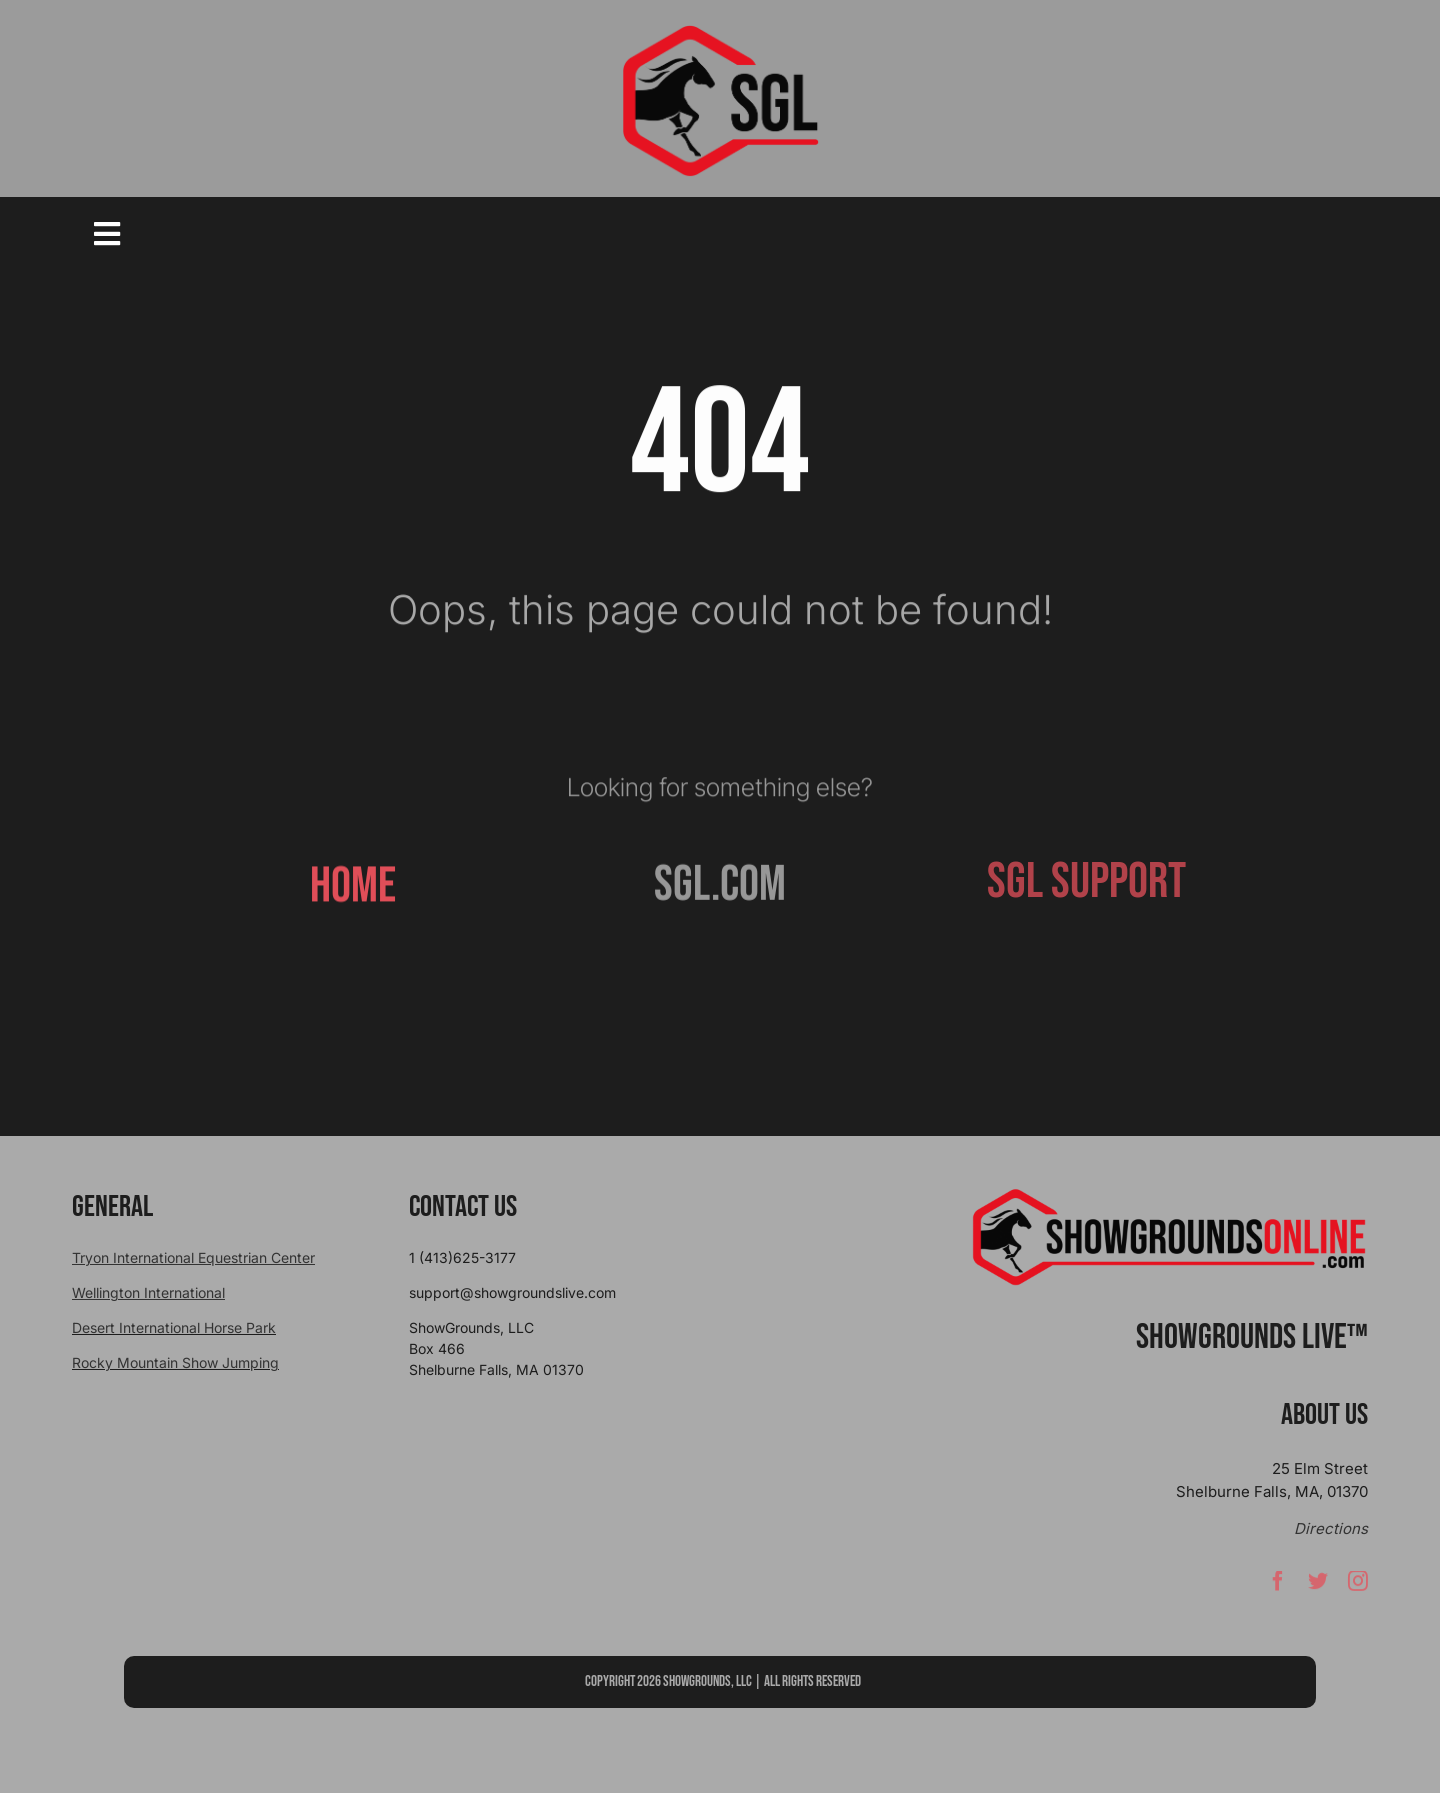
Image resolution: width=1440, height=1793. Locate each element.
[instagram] (1358, 1590)
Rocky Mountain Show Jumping (175, 1362)
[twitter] (1318, 1590)
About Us (1324, 1415)
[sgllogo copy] (720, 31)
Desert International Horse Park (174, 1327)
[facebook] (1278, 1590)
